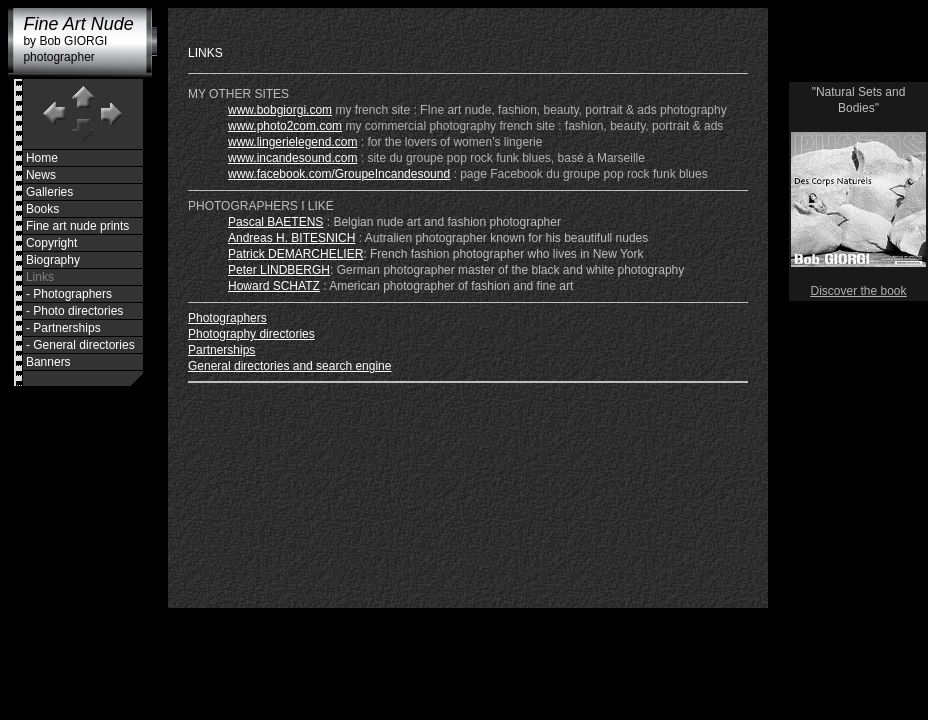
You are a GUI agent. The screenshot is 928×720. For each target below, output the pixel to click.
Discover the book (858, 291)
